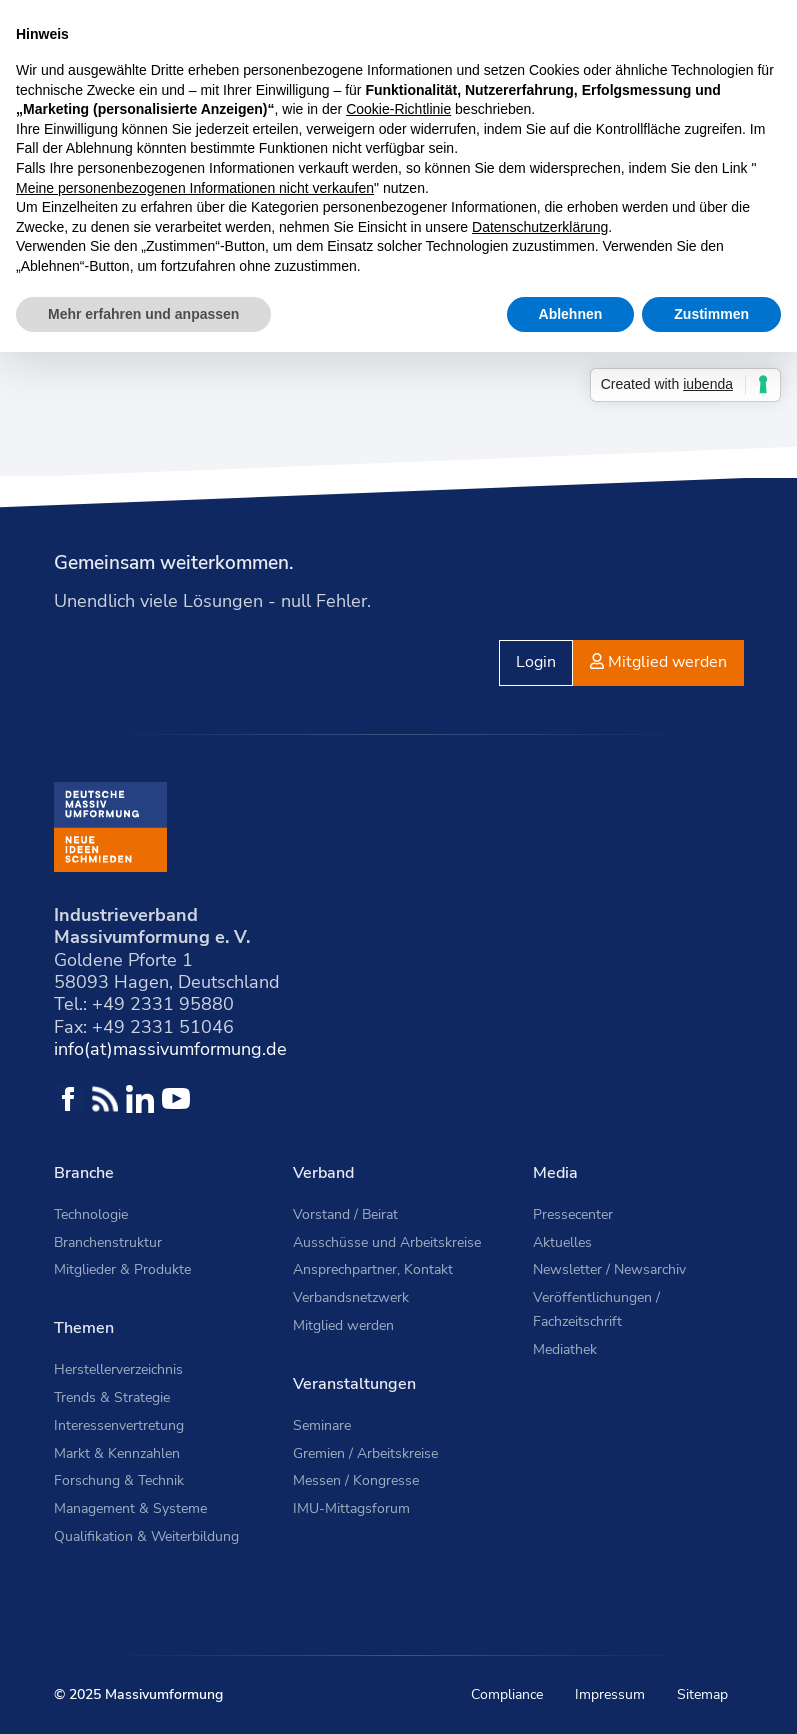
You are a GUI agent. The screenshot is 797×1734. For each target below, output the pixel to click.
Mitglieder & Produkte (122, 1269)
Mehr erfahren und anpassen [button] (143, 314)
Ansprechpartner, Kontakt (373, 1269)
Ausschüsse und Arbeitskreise (387, 1242)
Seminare (322, 1425)
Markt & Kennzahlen (117, 1453)
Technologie (91, 1214)
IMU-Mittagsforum (351, 1508)
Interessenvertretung (119, 1425)
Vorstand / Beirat (345, 1214)
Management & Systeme (130, 1508)
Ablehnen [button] (571, 314)
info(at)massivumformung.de (170, 1049)
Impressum (610, 1694)
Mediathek (565, 1349)
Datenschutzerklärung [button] (540, 227)
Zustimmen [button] (711, 314)
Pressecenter (573, 1214)
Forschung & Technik (119, 1480)
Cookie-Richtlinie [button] (398, 109)
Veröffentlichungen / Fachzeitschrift (596, 1309)
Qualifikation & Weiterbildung (146, 1536)
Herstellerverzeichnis (118, 1369)
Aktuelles (562, 1242)
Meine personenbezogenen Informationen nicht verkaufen (195, 188)
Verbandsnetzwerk (351, 1297)
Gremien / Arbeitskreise (365, 1453)
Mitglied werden (343, 1325)
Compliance (507, 1694)
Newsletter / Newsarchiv (609, 1269)
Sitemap (702, 1694)
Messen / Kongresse (356, 1480)
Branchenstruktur (108, 1242)
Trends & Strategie (112, 1397)
